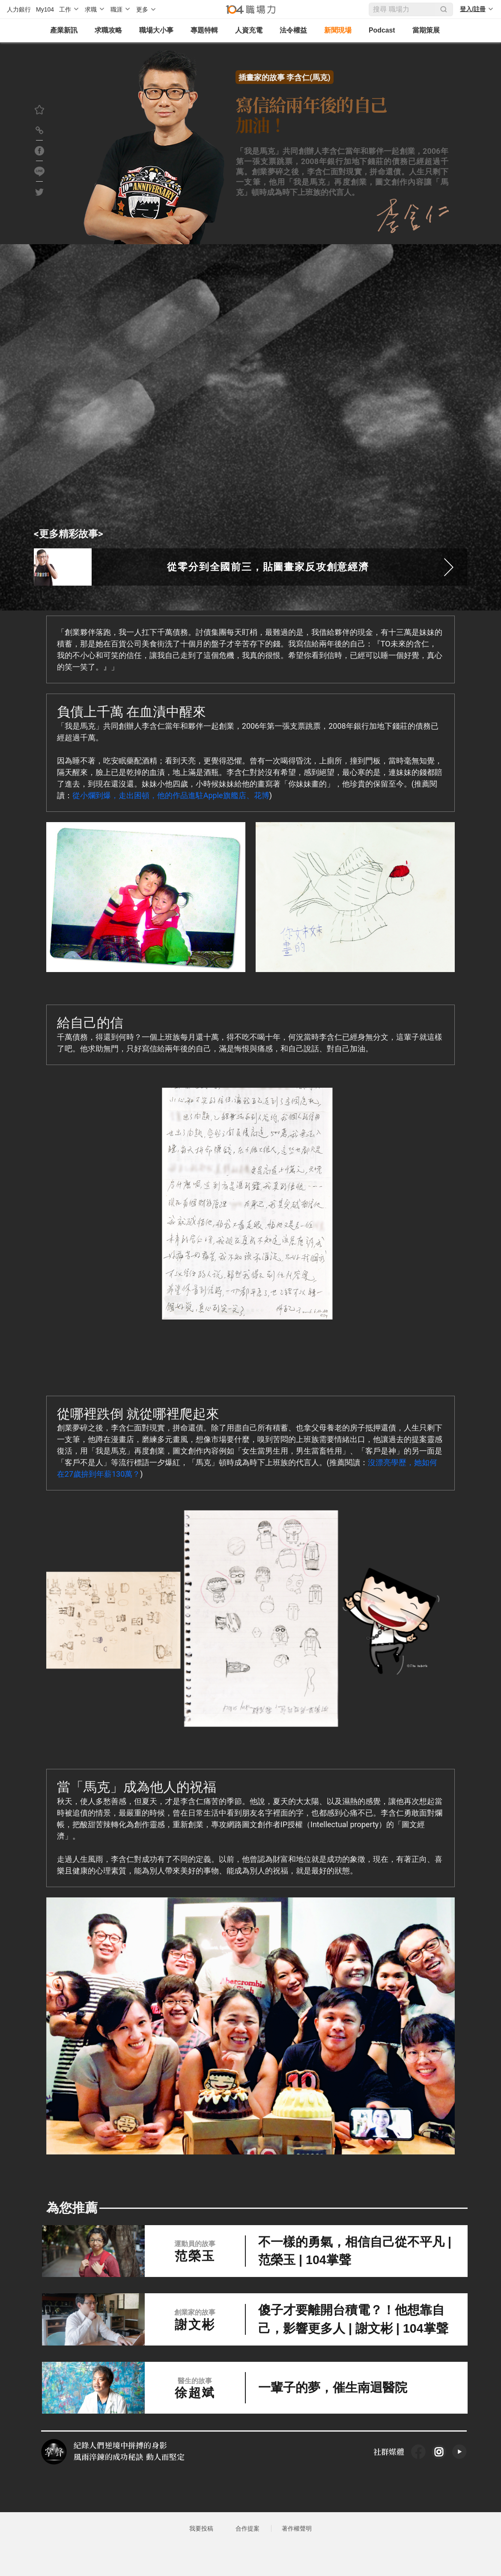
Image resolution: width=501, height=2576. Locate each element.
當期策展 (421, 30)
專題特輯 (199, 30)
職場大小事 (151, 30)
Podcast (377, 30)
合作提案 (247, 2540)
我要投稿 (201, 2540)
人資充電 (243, 30)
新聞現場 (332, 30)
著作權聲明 (297, 2540)
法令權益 (288, 30)
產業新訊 (58, 30)
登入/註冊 (473, 9)
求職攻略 (103, 30)
